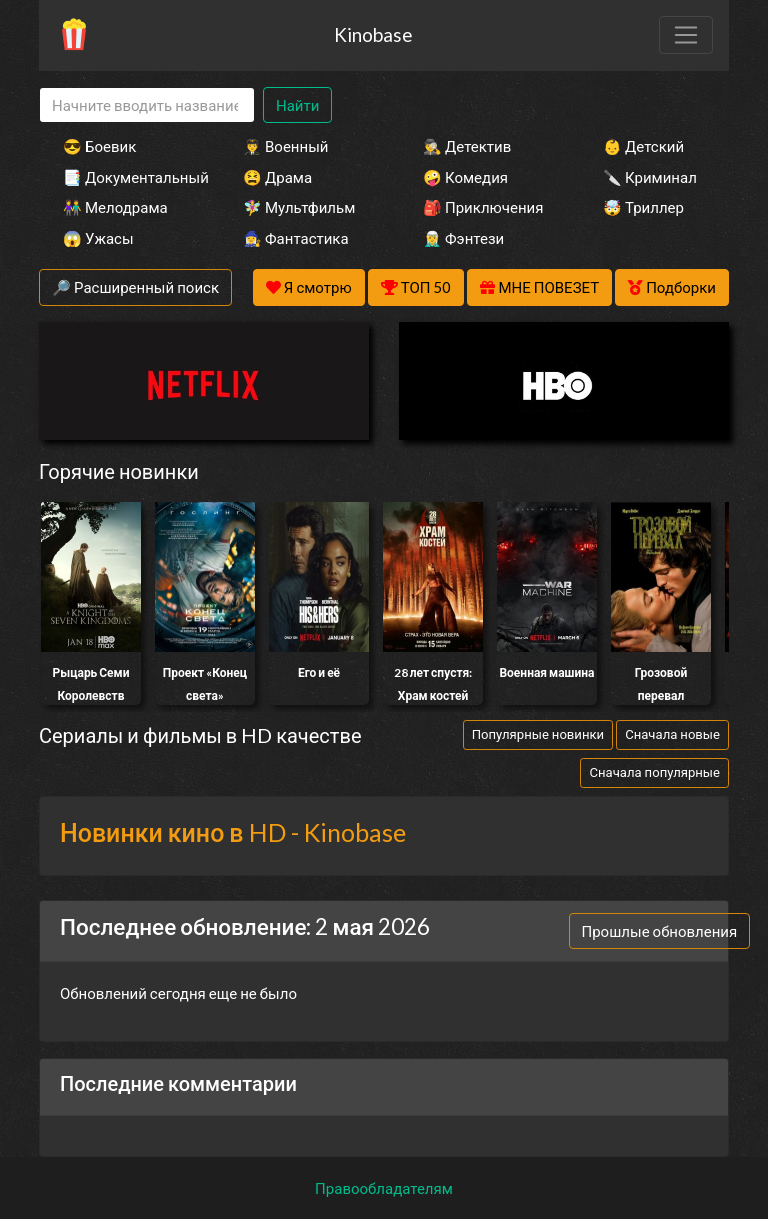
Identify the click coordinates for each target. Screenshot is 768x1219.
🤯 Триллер (643, 207)
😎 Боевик (99, 146)
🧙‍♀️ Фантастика (296, 238)
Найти (297, 105)
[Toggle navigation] (686, 35)
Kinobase (373, 34)
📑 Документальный (126, 177)
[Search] (147, 105)
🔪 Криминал (650, 177)
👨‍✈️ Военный (285, 146)
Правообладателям (384, 1188)
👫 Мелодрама (115, 207)
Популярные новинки (538, 734)
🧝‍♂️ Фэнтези (463, 238)
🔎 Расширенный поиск (135, 287)
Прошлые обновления (660, 931)
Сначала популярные (654, 772)
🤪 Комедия (465, 177)
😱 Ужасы (98, 238)
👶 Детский (643, 146)
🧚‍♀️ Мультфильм (299, 207)
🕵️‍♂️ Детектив (467, 146)
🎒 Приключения (483, 207)
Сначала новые (672, 734)
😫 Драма (277, 177)
